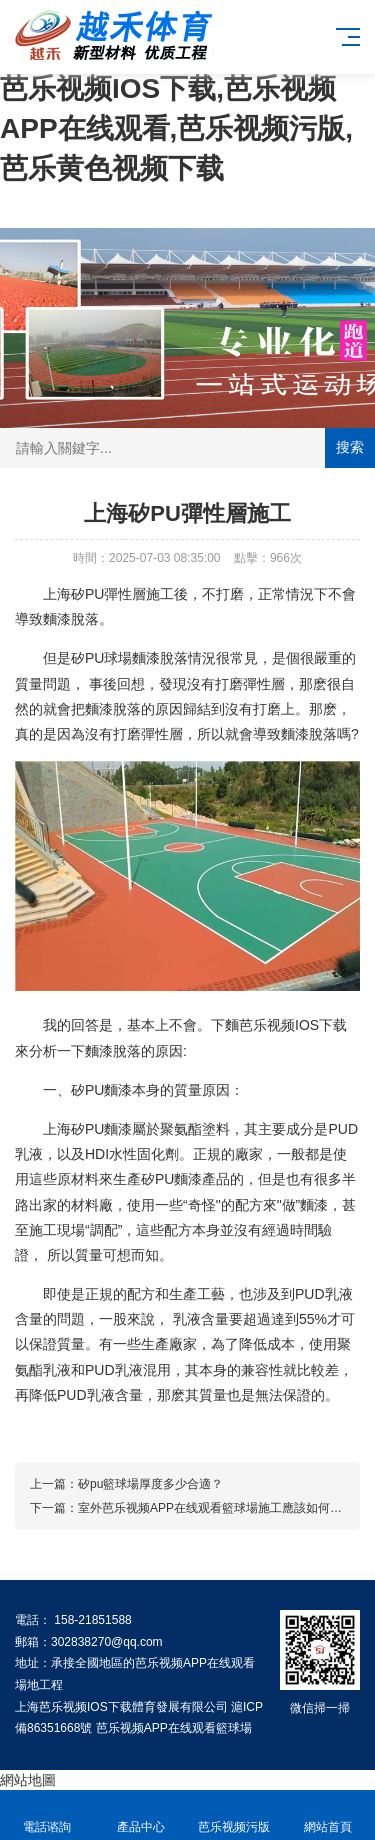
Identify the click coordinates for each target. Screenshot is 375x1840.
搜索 (350, 447)
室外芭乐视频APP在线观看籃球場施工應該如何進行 (216, 1508)
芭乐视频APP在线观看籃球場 (174, 1728)
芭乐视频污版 (235, 1815)
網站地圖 (28, 1780)
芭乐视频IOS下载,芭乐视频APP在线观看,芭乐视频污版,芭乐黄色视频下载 (176, 128)
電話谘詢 (47, 1815)
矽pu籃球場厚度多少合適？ (150, 1484)
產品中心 (141, 1815)
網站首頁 (328, 1815)
